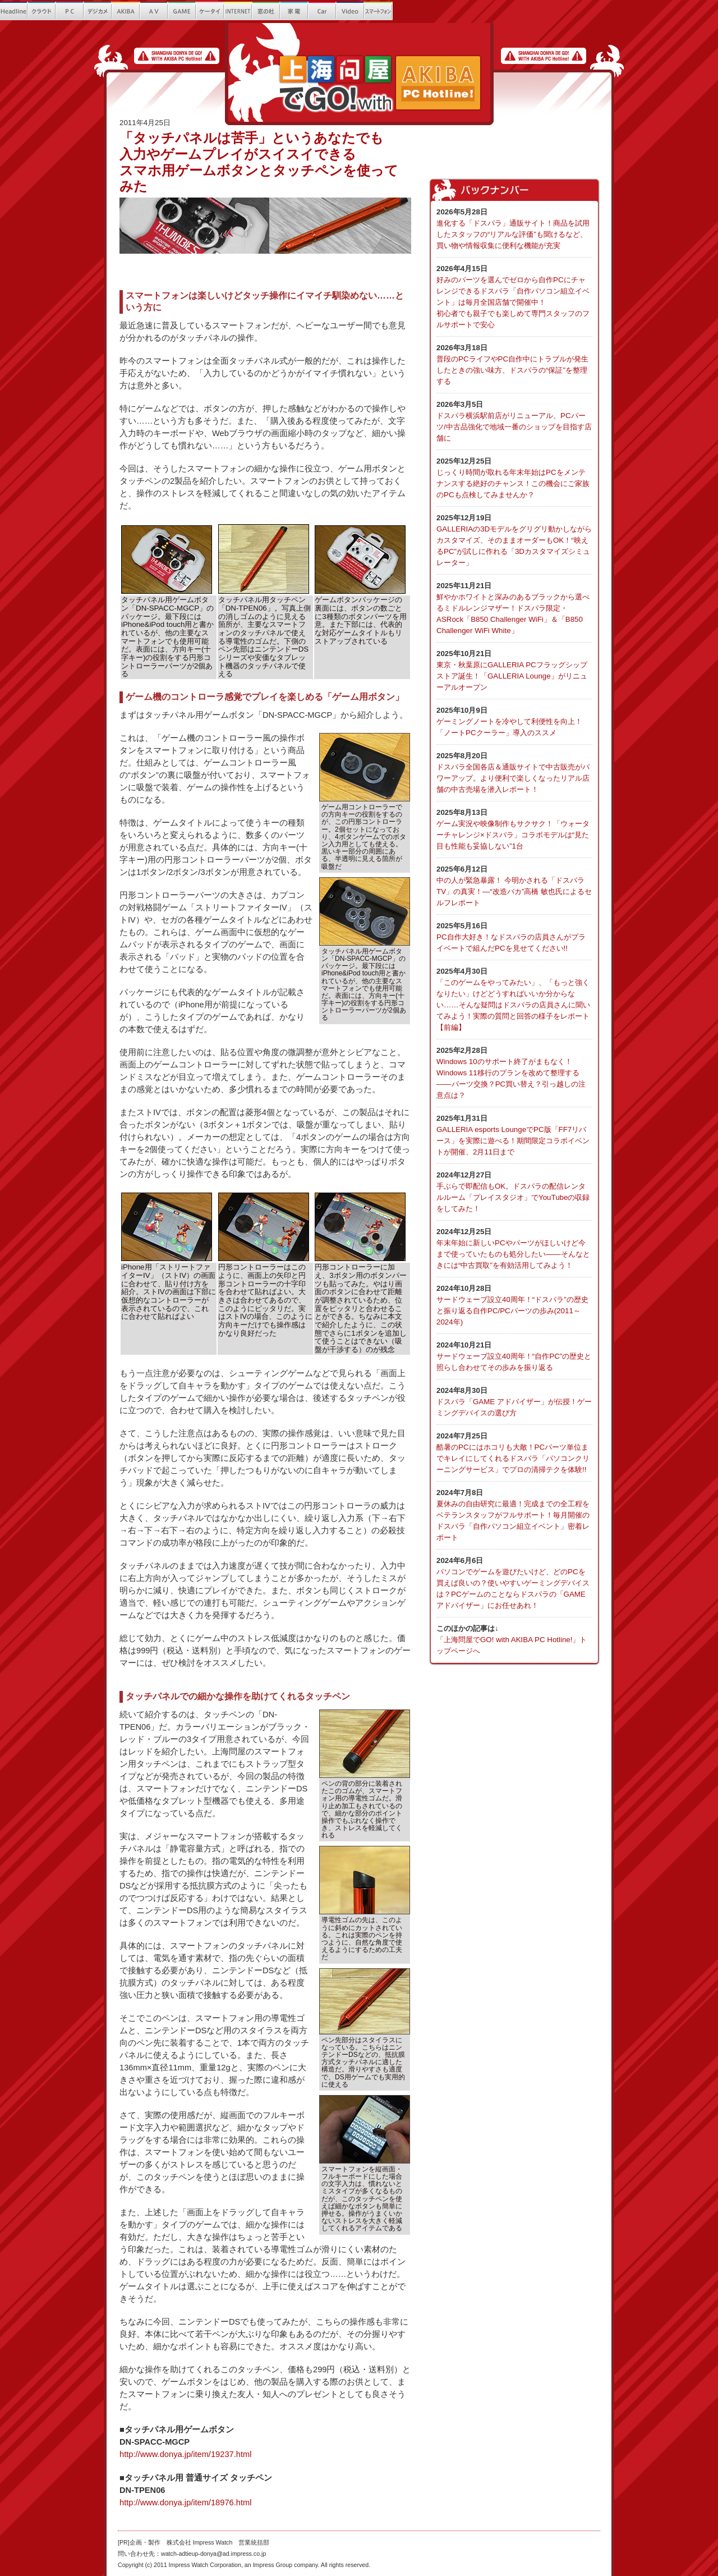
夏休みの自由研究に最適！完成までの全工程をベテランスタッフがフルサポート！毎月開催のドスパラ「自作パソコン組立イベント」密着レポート (514, 1514)
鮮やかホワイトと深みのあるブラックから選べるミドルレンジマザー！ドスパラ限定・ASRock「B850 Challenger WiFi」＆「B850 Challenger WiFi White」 (514, 607)
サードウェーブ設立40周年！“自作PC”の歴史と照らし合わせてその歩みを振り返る (514, 1356)
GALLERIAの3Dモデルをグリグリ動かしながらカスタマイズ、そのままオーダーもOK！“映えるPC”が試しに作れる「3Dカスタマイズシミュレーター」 (514, 539)
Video (351, 11)
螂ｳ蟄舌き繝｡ (407, 11)
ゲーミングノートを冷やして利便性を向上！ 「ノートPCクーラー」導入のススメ (514, 721)
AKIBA (126, 11)
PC (70, 11)
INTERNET (238, 11)
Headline (14, 11)
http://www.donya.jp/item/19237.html (185, 2454)
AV (154, 11)
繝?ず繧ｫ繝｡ (98, 11)
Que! (435, 11)
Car (323, 11)
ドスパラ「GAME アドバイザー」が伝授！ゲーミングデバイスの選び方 (514, 1401)
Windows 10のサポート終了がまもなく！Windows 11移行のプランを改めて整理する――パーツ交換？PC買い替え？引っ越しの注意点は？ (514, 1072)
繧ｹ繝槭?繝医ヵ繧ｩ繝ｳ (379, 11)
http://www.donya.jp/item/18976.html (185, 2502)
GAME (182, 11)
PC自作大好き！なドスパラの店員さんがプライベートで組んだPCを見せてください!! (514, 936)
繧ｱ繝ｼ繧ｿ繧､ (210, 11)
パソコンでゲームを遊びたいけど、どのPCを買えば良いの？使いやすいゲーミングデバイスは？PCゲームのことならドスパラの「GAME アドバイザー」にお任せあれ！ (514, 1582)
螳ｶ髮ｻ (294, 11)
